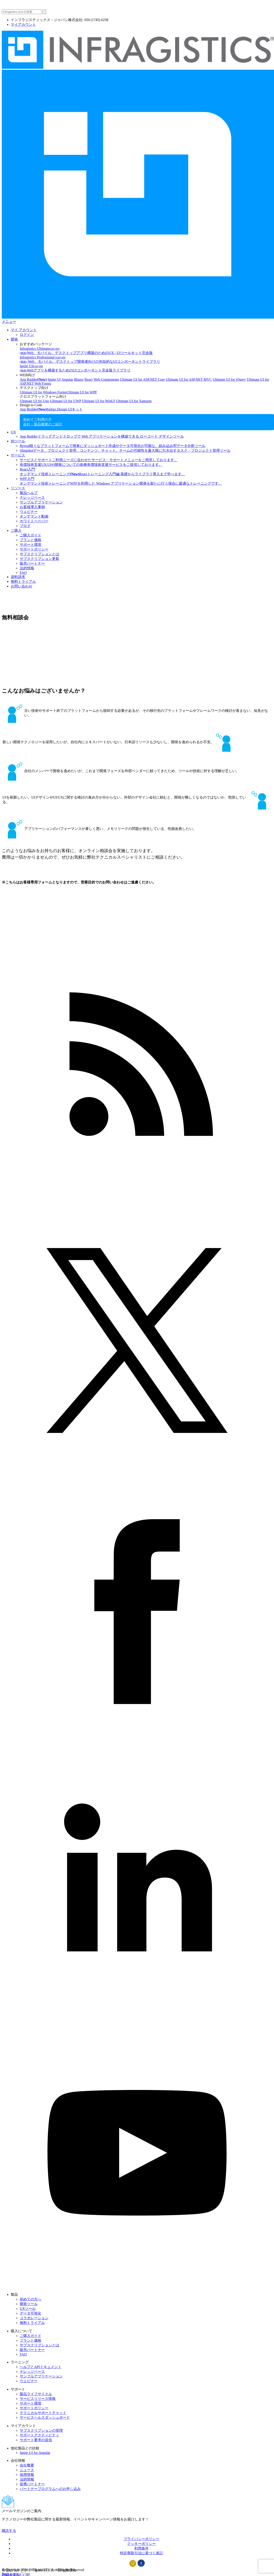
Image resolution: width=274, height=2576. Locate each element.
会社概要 (27, 2465)
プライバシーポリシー (141, 2539)
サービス (18, 455)
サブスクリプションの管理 (41, 2430)
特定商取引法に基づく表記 (141, 2553)
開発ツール (29, 2304)
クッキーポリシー (141, 2544)
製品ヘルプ (29, 493)
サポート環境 (30, 544)
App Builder (33, 379)
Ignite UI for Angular (35, 2453)
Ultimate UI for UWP (65, 401)
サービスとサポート (99, 460)
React (89, 379)
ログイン (27, 335)
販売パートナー (32, 563)
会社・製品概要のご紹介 (43, 424)
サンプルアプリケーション (41, 502)
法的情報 (27, 568)
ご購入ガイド (30, 535)
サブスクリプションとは (39, 554)
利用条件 (141, 2548)
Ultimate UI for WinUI (98, 401)
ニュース (27, 2470)
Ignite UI (54, 379)
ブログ (25, 526)
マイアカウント (23, 24)
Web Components (106, 379)
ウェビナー (29, 512)
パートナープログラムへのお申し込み (50, 2489)
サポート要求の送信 (36, 2440)
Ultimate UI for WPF (82, 392)
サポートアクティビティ (39, 2435)
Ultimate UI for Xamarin (134, 401)
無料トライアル (23, 581)
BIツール (18, 441)
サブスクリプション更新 (39, 559)
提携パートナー (32, 2484)
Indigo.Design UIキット (65, 409)
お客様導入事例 (32, 507)
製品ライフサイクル (36, 2394)
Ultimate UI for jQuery (229, 379)
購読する (9, 2531)
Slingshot (125, 450)
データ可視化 (30, 2313)
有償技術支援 (91, 464)
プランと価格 (30, 540)
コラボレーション (34, 2318)
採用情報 (27, 2475)
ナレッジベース (32, 497)
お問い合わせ (21, 586)
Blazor (79, 379)
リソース (18, 488)
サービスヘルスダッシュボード (45, 2417)
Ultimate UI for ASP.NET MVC (189, 379)
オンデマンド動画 (34, 516)
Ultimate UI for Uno (34, 401)
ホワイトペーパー (34, 521)
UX (13, 432)
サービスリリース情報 (38, 2399)
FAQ (23, 572)
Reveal (112, 446)
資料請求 (18, 577)
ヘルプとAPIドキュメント (40, 2367)
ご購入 (16, 530)
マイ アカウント (24, 330)
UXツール (28, 2308)
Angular (67, 379)
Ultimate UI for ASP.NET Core (142, 379)
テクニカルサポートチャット (43, 2413)
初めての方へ (30, 2299)
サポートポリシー (34, 549)
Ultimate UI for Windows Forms (43, 392)
